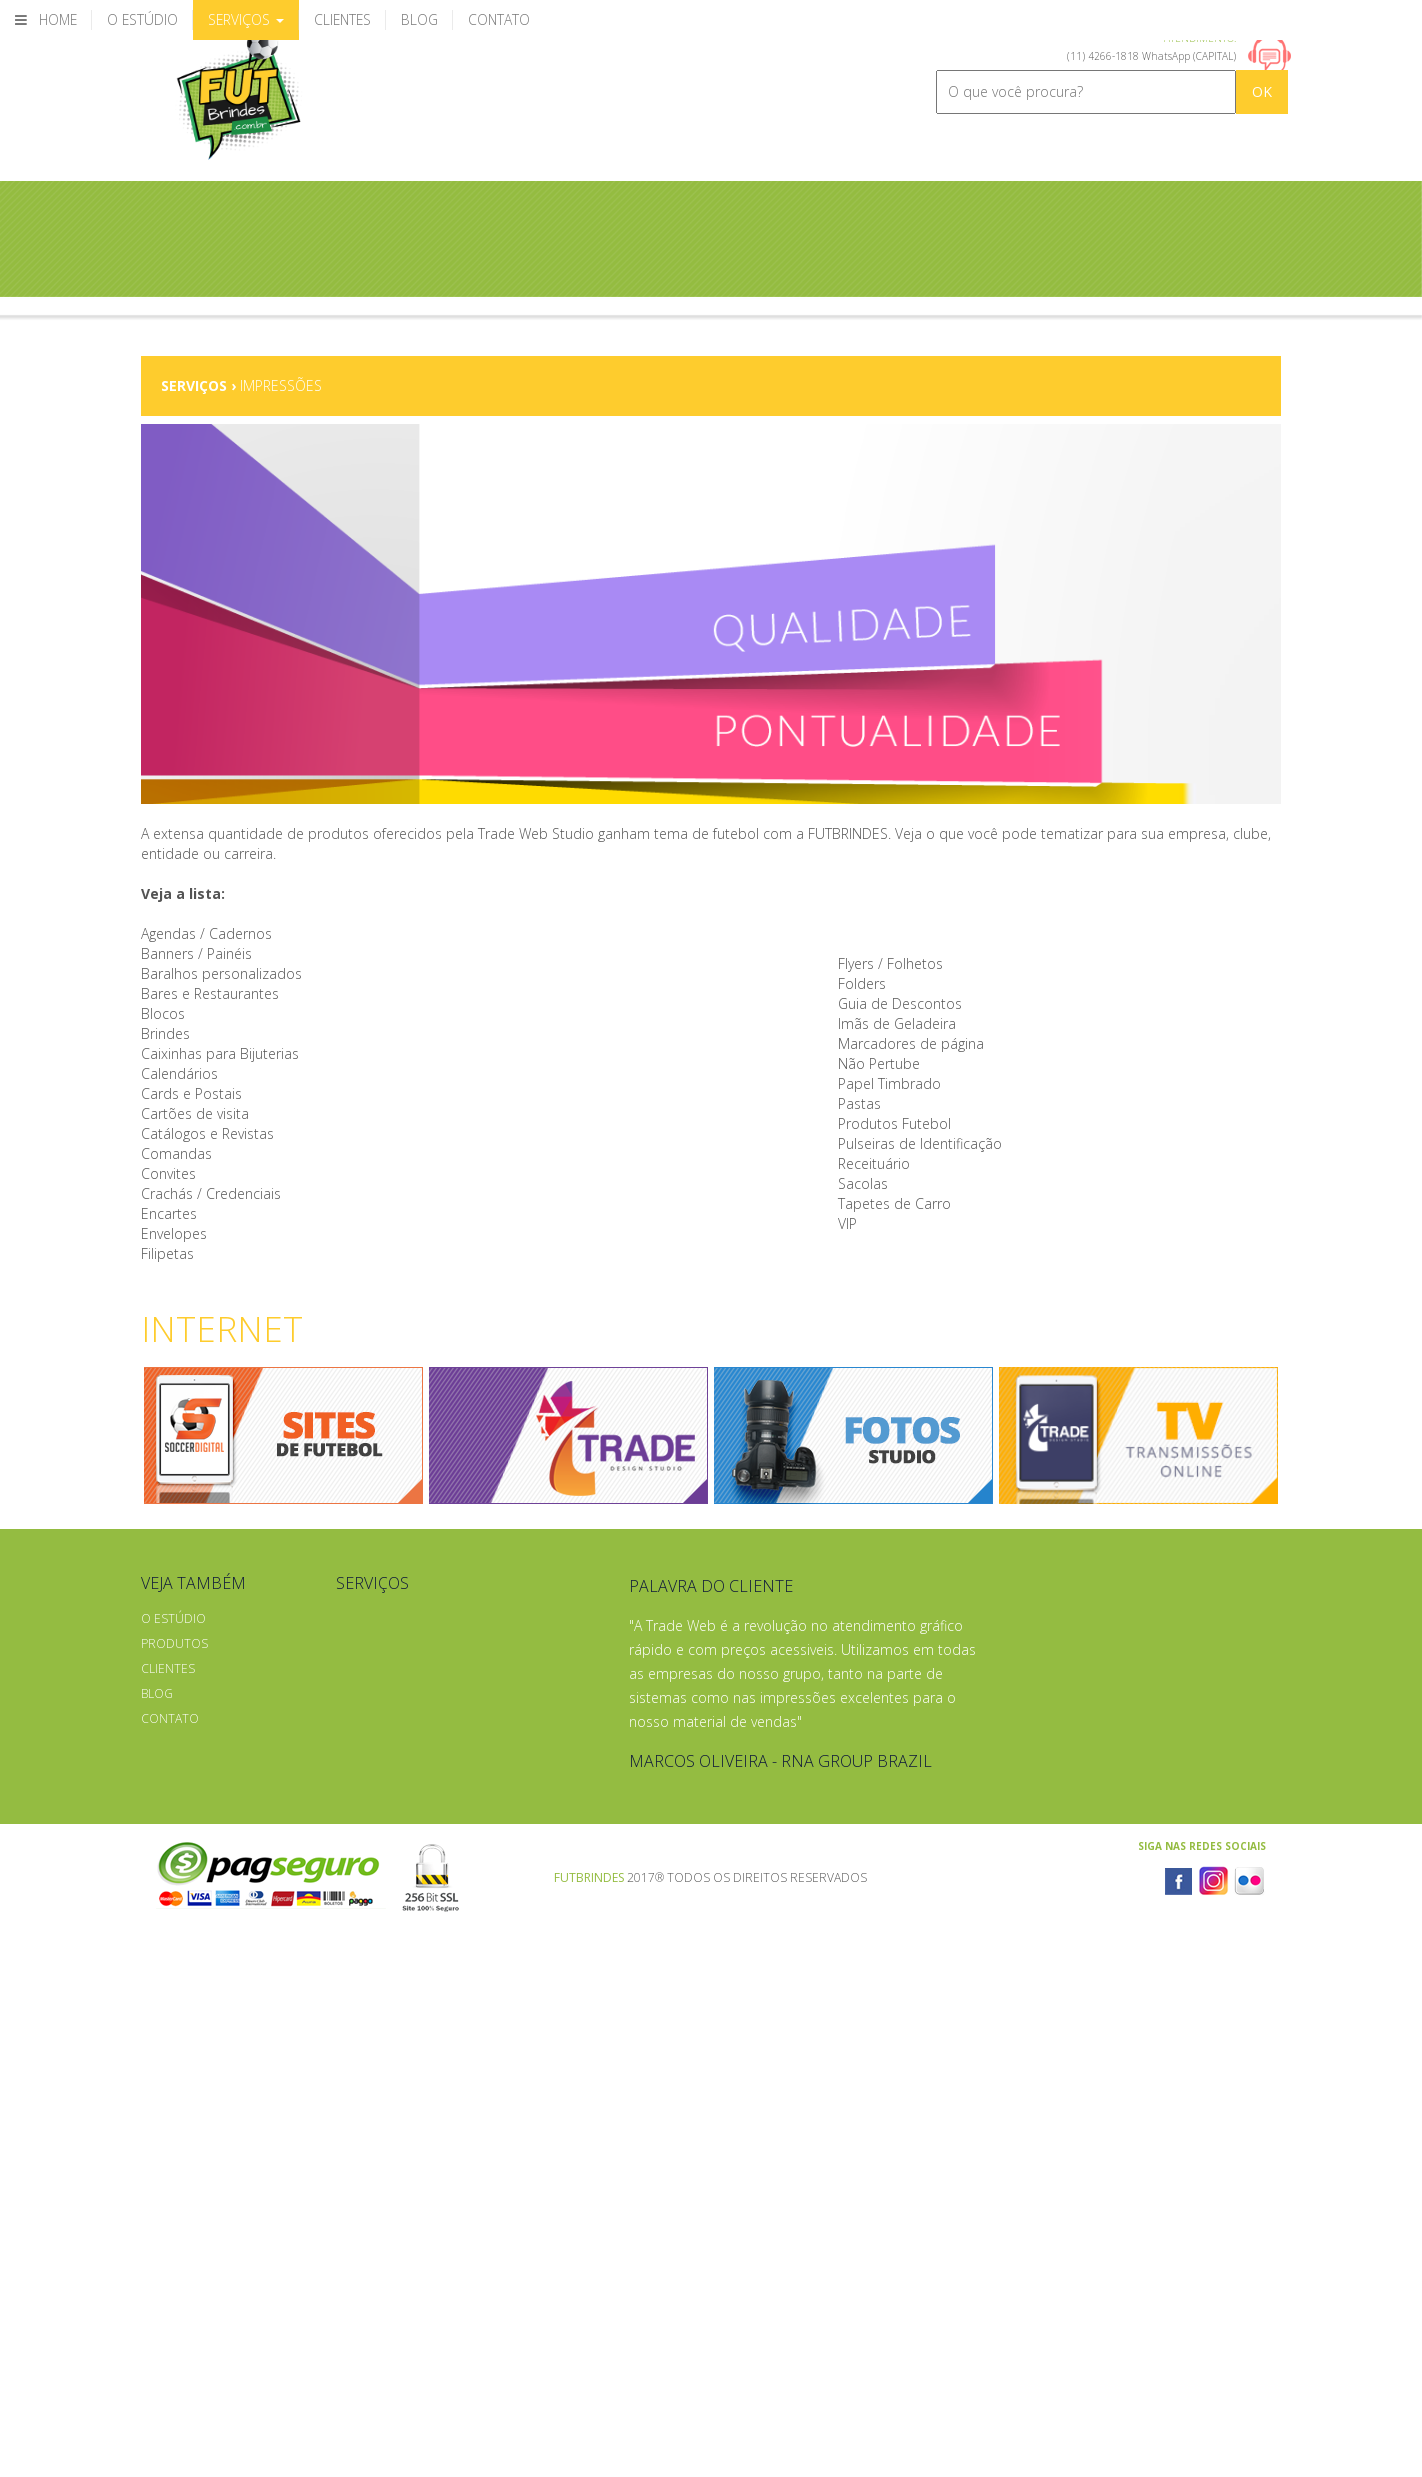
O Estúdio (173, 1618)
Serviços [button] (246, 19)
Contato (170, 1718)
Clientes (168, 1668)
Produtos (174, 1643)
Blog (157, 1693)
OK (1262, 91)
